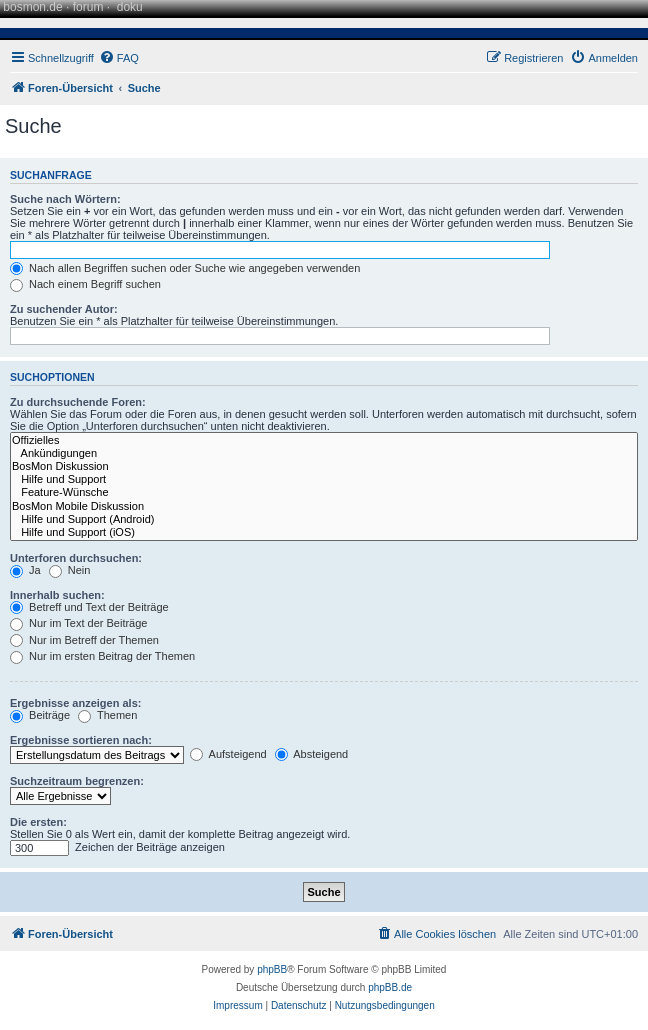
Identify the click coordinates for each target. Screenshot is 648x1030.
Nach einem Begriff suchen (85, 284)
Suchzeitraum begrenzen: (77, 781)
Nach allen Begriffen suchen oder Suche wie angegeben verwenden (185, 268)
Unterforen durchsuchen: (76, 558)
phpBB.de (390, 987)
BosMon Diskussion (324, 466)
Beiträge (40, 715)
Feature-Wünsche (324, 492)
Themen (107, 715)
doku (130, 7)
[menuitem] (119, 58)
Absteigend (312, 754)
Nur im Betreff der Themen (84, 640)
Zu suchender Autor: (64, 309)
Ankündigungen (324, 453)
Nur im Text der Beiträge (78, 623)
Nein (70, 570)
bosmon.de (32, 7)
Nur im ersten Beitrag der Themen (102, 656)
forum (88, 7)
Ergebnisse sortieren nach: (81, 740)
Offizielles (324, 440)
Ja (25, 570)
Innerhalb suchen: (57, 595)
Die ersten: (38, 822)
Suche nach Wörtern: (65, 199)
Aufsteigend (228, 754)
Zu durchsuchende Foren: (78, 402)
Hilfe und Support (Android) (324, 519)
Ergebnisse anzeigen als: (75, 703)
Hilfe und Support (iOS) (324, 532)
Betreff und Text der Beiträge (89, 607)
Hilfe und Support (324, 479)
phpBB (272, 969)
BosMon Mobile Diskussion (324, 506)
